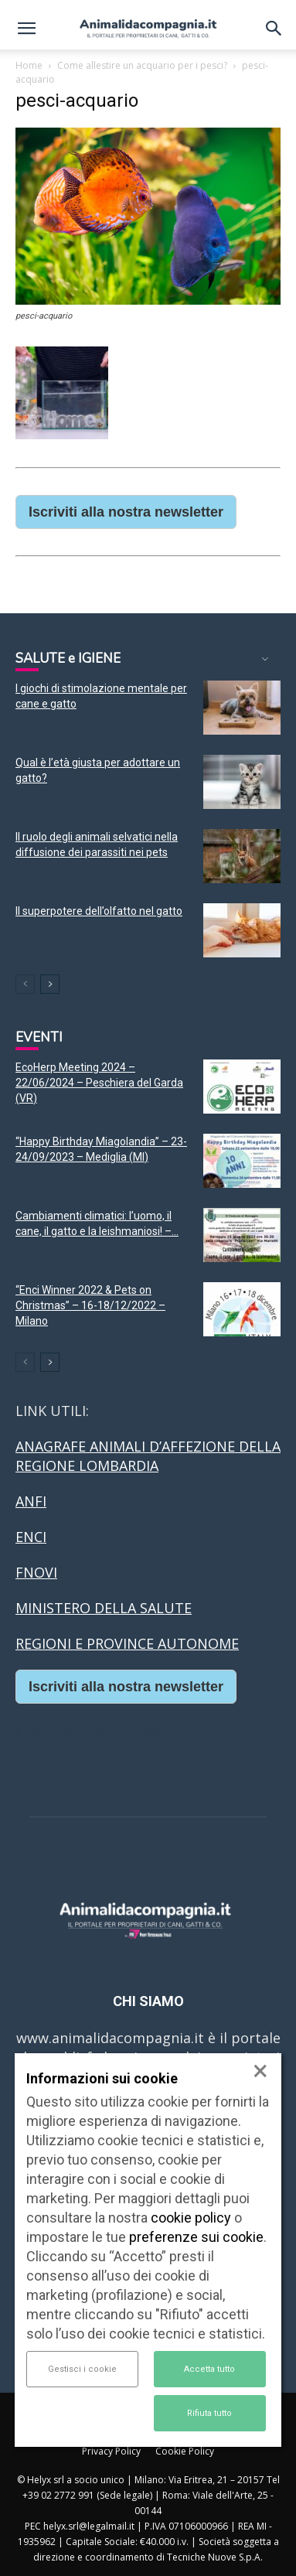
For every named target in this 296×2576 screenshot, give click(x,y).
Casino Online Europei (88, 1732)
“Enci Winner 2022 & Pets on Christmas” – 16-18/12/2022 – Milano (90, 1305)
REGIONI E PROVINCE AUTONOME (127, 1643)
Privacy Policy (111, 2451)
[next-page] (50, 984)
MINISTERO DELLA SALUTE (103, 1607)
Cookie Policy (184, 2451)
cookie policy (191, 2217)
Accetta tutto (209, 2369)
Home (29, 65)
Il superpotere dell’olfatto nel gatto (98, 911)
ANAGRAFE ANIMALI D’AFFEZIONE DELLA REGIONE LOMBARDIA (148, 1456)
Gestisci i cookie (82, 2369)
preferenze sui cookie (196, 2237)
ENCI (30, 1536)
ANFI (30, 1501)
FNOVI (36, 1572)
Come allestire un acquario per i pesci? (142, 65)
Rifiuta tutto (209, 2413)
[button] (26, 28)
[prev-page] (25, 984)
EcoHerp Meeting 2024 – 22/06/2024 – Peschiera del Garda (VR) (99, 1082)
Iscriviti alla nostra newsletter (126, 512)
